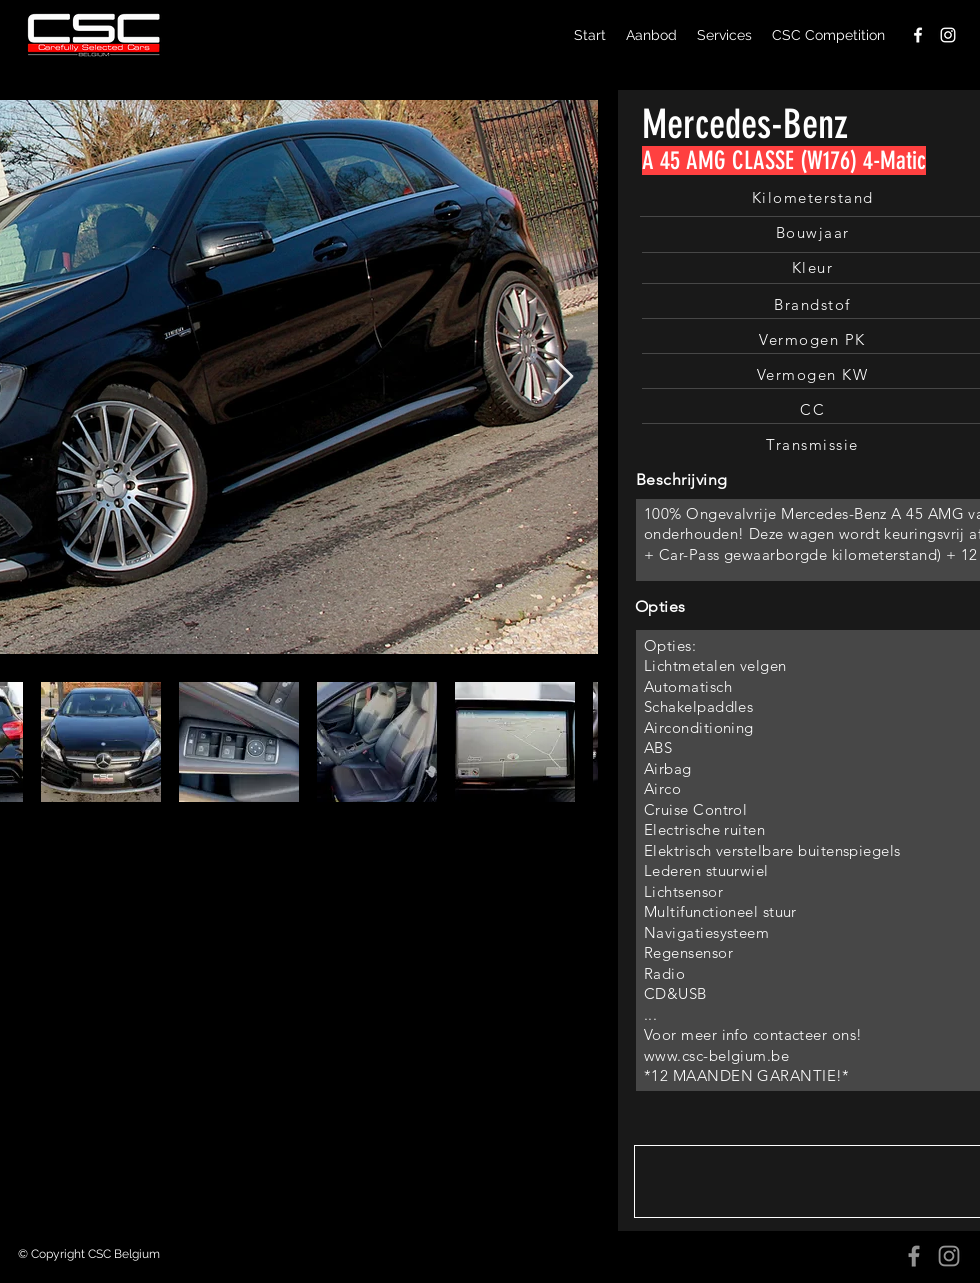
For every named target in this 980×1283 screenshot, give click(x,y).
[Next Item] (563, 377)
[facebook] (918, 35)
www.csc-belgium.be (716, 1055)
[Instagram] (949, 1256)
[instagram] (948, 35)
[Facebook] (914, 1256)
